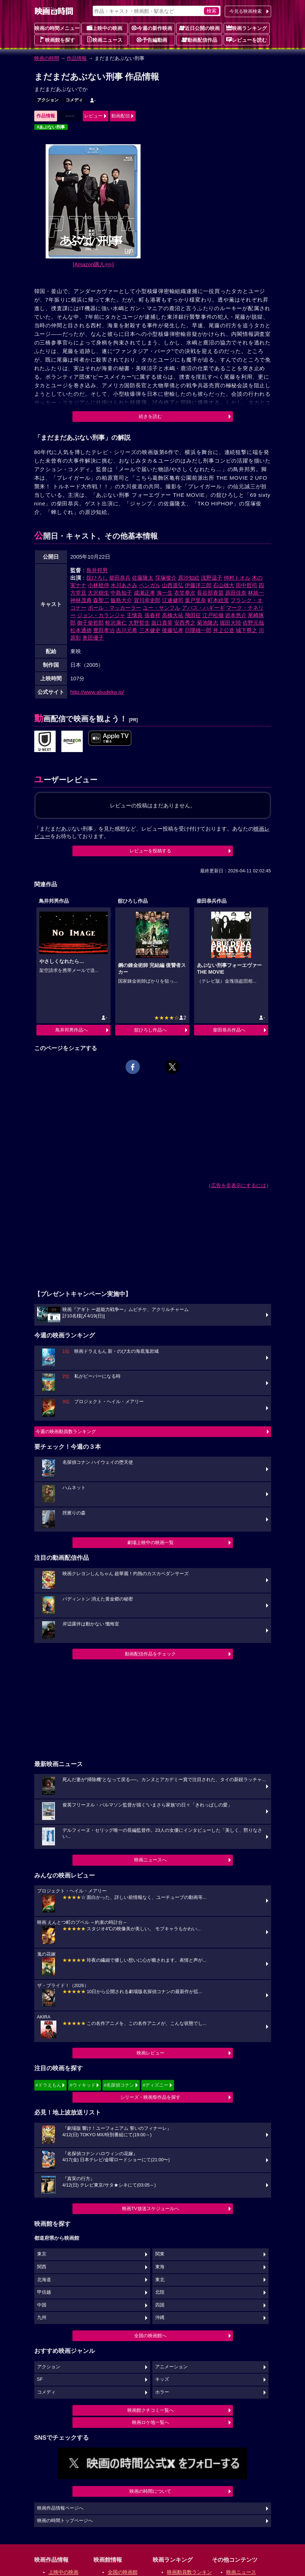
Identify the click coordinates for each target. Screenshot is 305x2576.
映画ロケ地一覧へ (150, 2422)
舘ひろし (97, 578)
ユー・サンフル (161, 608)
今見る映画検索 (245, 11)
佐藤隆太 (142, 578)
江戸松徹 (213, 615)
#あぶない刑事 (51, 127)
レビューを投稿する (150, 850)
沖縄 (159, 2317)
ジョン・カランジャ (101, 615)
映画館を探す (57, 39)
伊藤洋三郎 (198, 585)
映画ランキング (246, 28)
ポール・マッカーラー (114, 608)
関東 (159, 2254)
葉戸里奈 (195, 600)
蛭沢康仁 (116, 623)
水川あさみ (124, 585)
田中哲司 (246, 585)
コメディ (74, 99)
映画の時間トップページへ (65, 2520)
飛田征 (193, 615)
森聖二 (101, 600)
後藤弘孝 (172, 630)
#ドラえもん (48, 2085)
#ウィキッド (82, 2085)
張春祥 (152, 615)
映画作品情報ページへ (60, 2508)
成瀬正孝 (144, 593)
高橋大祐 (172, 615)
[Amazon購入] (93, 264)
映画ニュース (104, 39)
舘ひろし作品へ (150, 1030)
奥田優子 (93, 638)
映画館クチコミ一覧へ (150, 2410)
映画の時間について (150, 2491)
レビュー (93, 116)
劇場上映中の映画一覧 (150, 1542)
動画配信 (120, 116)
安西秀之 (184, 623)
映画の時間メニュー (57, 28)
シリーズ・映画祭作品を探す (150, 2097)
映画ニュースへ (150, 1859)
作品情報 (77, 58)
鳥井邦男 (97, 570)
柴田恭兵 (120, 578)
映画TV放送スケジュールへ (150, 2208)
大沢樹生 (98, 593)
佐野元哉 (253, 623)
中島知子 (121, 593)
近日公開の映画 (199, 28)
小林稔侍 (98, 585)
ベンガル (150, 585)
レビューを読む (246, 39)
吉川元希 (126, 630)
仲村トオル (237, 578)
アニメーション (171, 2366)
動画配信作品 (199, 39)
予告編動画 (152, 39)
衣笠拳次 (184, 593)
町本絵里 (218, 600)
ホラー (162, 2392)
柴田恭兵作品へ (229, 1030)
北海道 (44, 2279)
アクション (48, 99)
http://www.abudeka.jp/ (97, 692)
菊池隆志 (207, 623)
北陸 (159, 2292)
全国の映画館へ (150, 2335)
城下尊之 (246, 630)
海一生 (165, 593)
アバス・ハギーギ (203, 608)
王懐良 (135, 615)
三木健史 (150, 630)
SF (40, 2379)
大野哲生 (139, 623)
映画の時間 (46, 58)
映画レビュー (150, 2053)
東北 (159, 2279)
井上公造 (223, 630)
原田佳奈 (235, 593)
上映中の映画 (104, 28)
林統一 (256, 593)
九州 (41, 2317)
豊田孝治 (104, 630)
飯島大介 (121, 600)
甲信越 (44, 2292)
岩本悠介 (235, 615)
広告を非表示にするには (238, 1185)
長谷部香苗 (210, 593)
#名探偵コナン (119, 2085)
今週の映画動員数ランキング (66, 1431)
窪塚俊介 (166, 578)
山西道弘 (172, 585)
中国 (41, 2305)
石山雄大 (223, 585)
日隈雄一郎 (198, 630)
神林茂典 (81, 600)
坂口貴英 (162, 623)
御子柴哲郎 (90, 623)
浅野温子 (211, 578)
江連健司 (172, 600)
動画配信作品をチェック (150, 1654)
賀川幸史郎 (147, 600)
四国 (159, 2305)
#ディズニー (155, 2085)
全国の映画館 (123, 2572)
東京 (41, 2254)
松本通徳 (81, 630)
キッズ (162, 2379)
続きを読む (150, 416)
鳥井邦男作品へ (71, 1030)
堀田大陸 (230, 623)
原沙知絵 (188, 578)
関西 (41, 2266)
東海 (159, 2266)
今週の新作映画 (152, 28)
